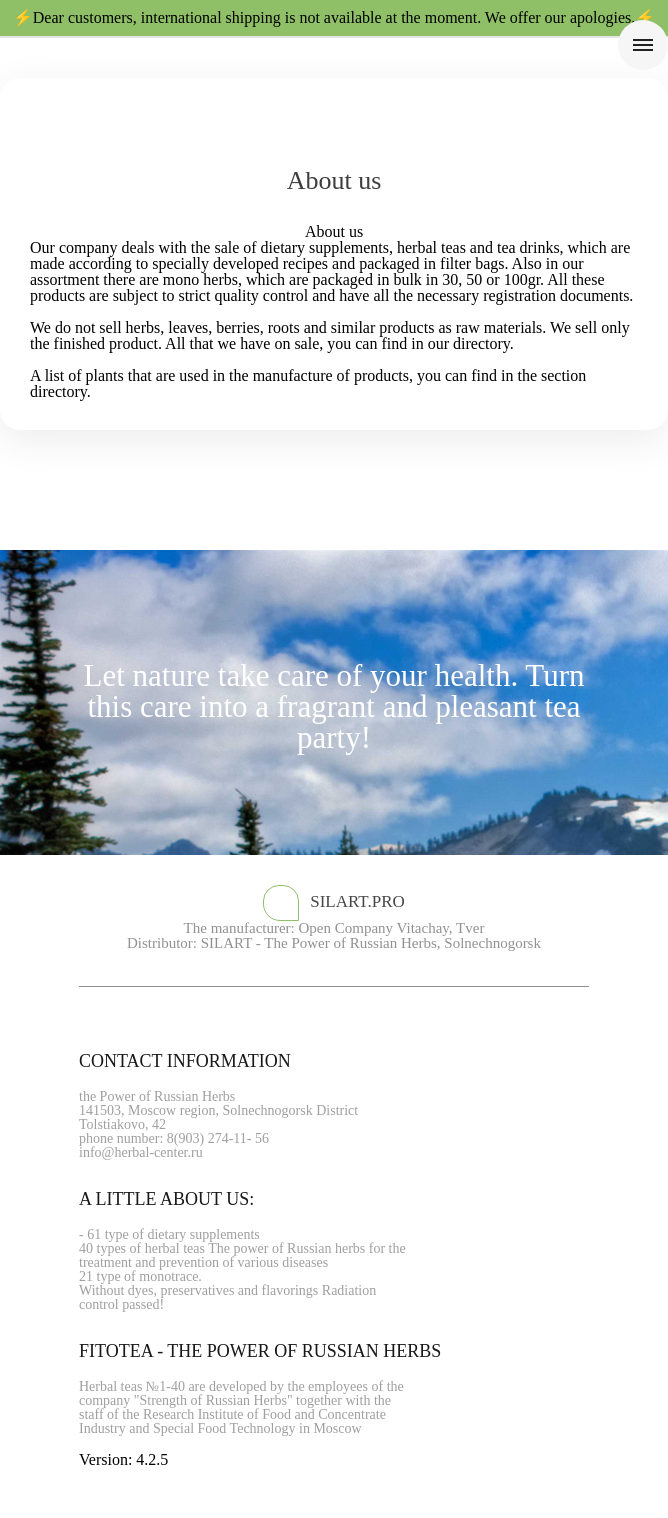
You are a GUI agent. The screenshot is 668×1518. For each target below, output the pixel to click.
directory (481, 343)
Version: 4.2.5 (123, 1459)
